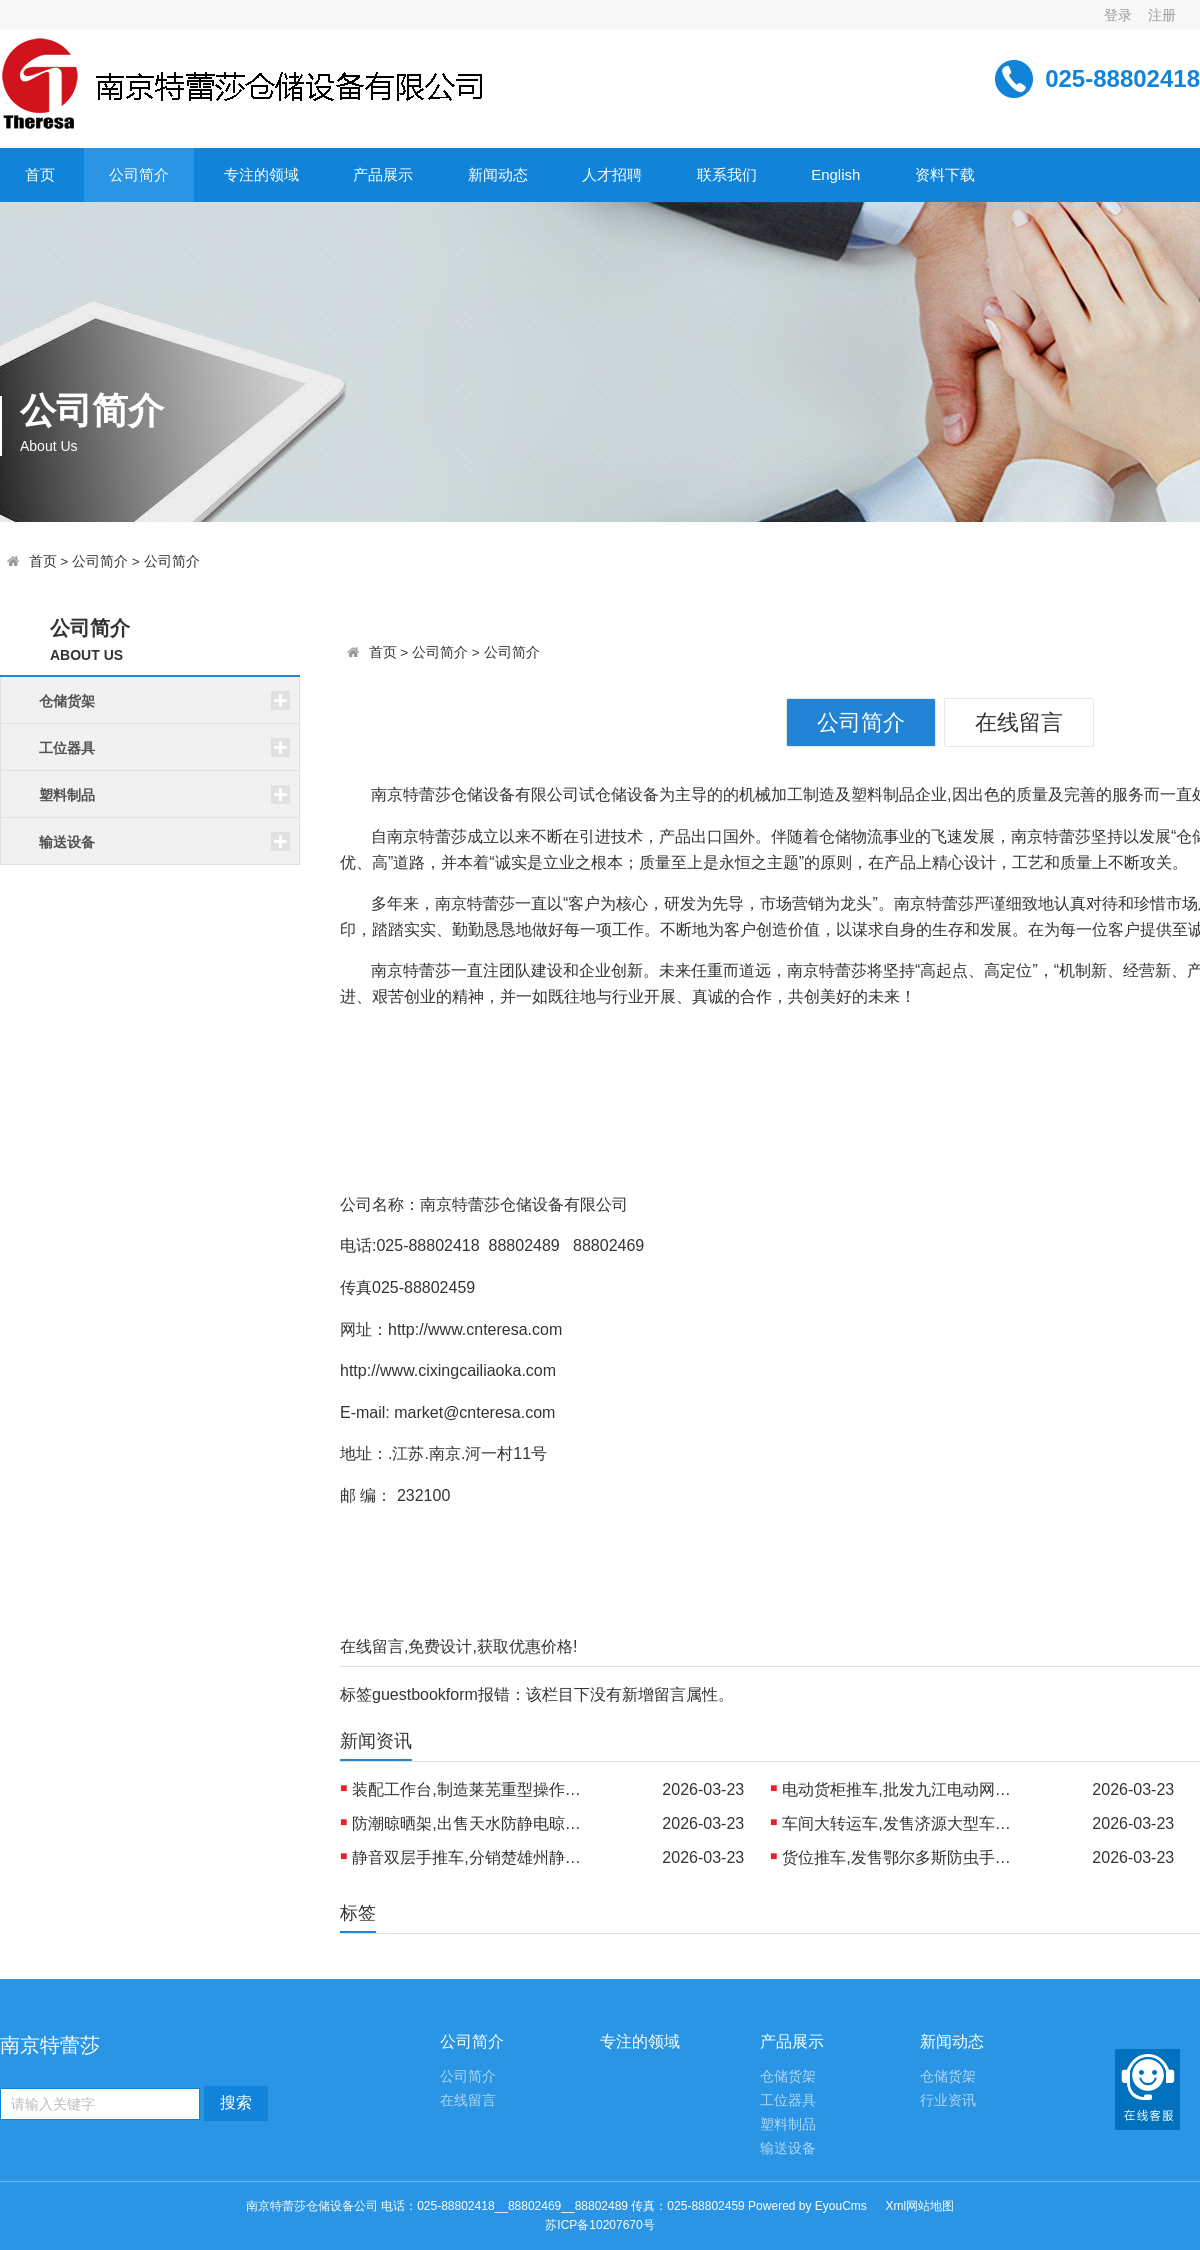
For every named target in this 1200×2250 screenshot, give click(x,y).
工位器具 (788, 2100)
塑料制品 (788, 2124)
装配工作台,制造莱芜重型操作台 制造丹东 (472, 1789)
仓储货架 (788, 2076)
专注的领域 (261, 174)
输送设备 (788, 2148)
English (835, 174)
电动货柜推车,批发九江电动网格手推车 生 (902, 1789)
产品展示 (383, 174)
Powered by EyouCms (806, 2206)
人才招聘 (612, 174)
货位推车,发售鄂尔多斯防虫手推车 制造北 (902, 1857)
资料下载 (945, 174)
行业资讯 (948, 2100)
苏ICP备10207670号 (599, 2225)
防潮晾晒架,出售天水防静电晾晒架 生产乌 (472, 1823)
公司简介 (139, 174)
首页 (40, 174)
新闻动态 (498, 174)
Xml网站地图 (920, 2206)
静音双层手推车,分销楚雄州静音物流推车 (472, 1857)
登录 (1118, 15)
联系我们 (727, 174)
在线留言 (1019, 722)
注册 (1162, 15)
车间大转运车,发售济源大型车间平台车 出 (902, 1823)
